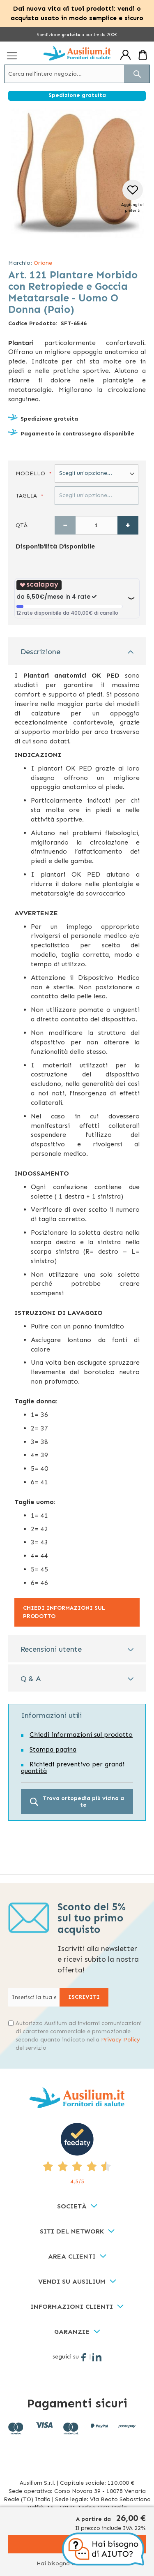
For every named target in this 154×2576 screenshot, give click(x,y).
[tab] (77, 651)
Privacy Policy (120, 2039)
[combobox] (77, 74)
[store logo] (77, 53)
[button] (132, 197)
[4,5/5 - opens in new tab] (77, 2154)
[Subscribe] (84, 1997)
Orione (43, 262)
